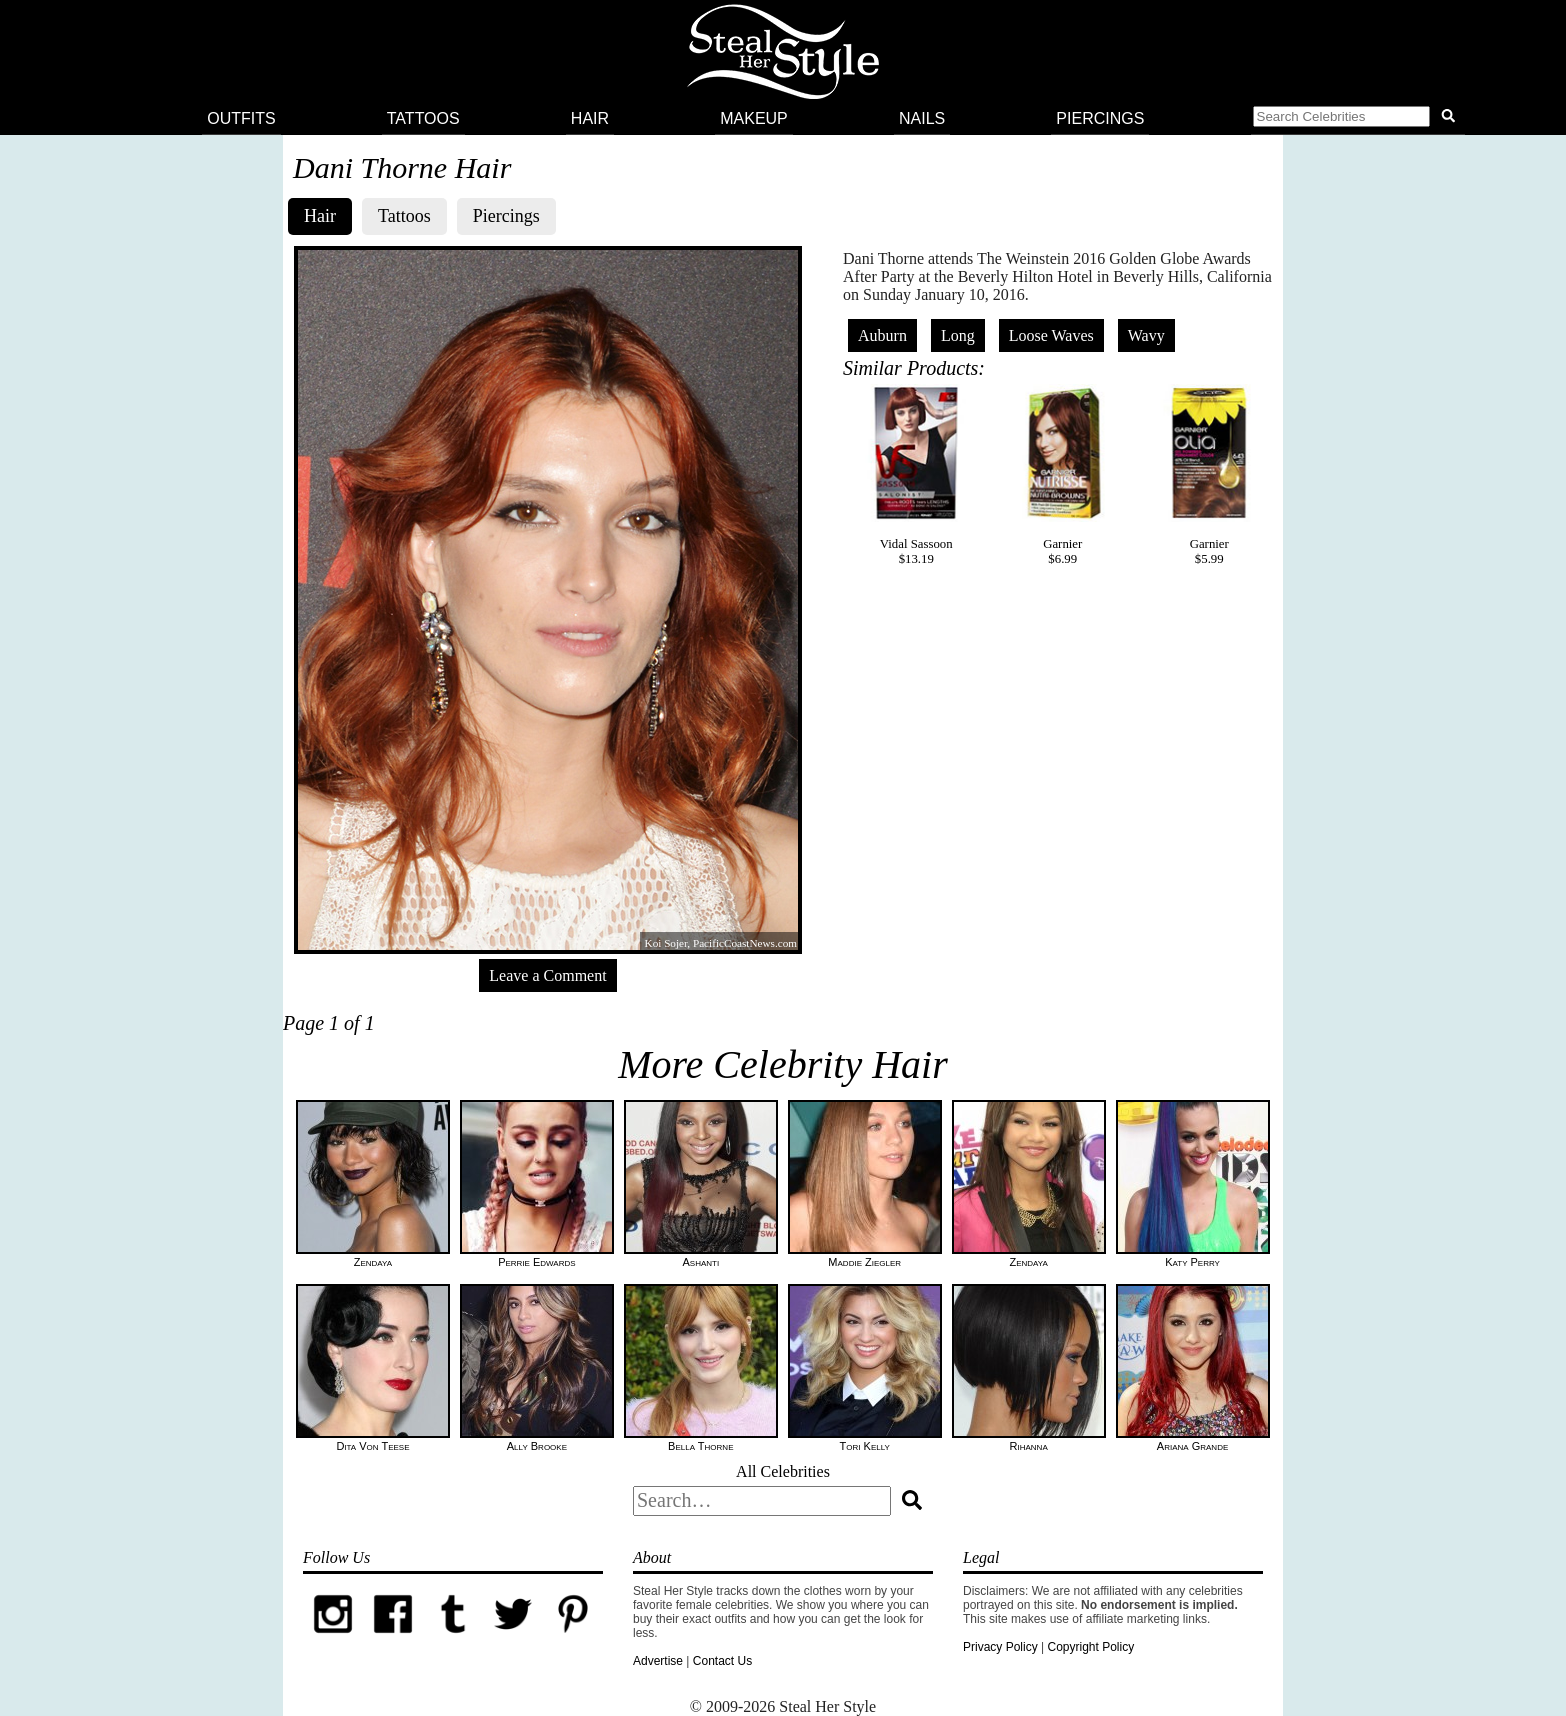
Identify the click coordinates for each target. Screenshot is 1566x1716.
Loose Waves (1051, 335)
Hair (590, 118)
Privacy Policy (1000, 1647)
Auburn (882, 335)
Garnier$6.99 (1063, 475)
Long (958, 335)
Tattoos (423, 118)
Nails (922, 118)
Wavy (1146, 335)
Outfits (241, 118)
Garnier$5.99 (1209, 475)
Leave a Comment (547, 975)
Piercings (1100, 118)
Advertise (658, 1661)
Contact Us (722, 1661)
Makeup (754, 118)
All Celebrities (783, 1471)
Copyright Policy (1090, 1647)
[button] (1358, 119)
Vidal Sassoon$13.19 (916, 475)
